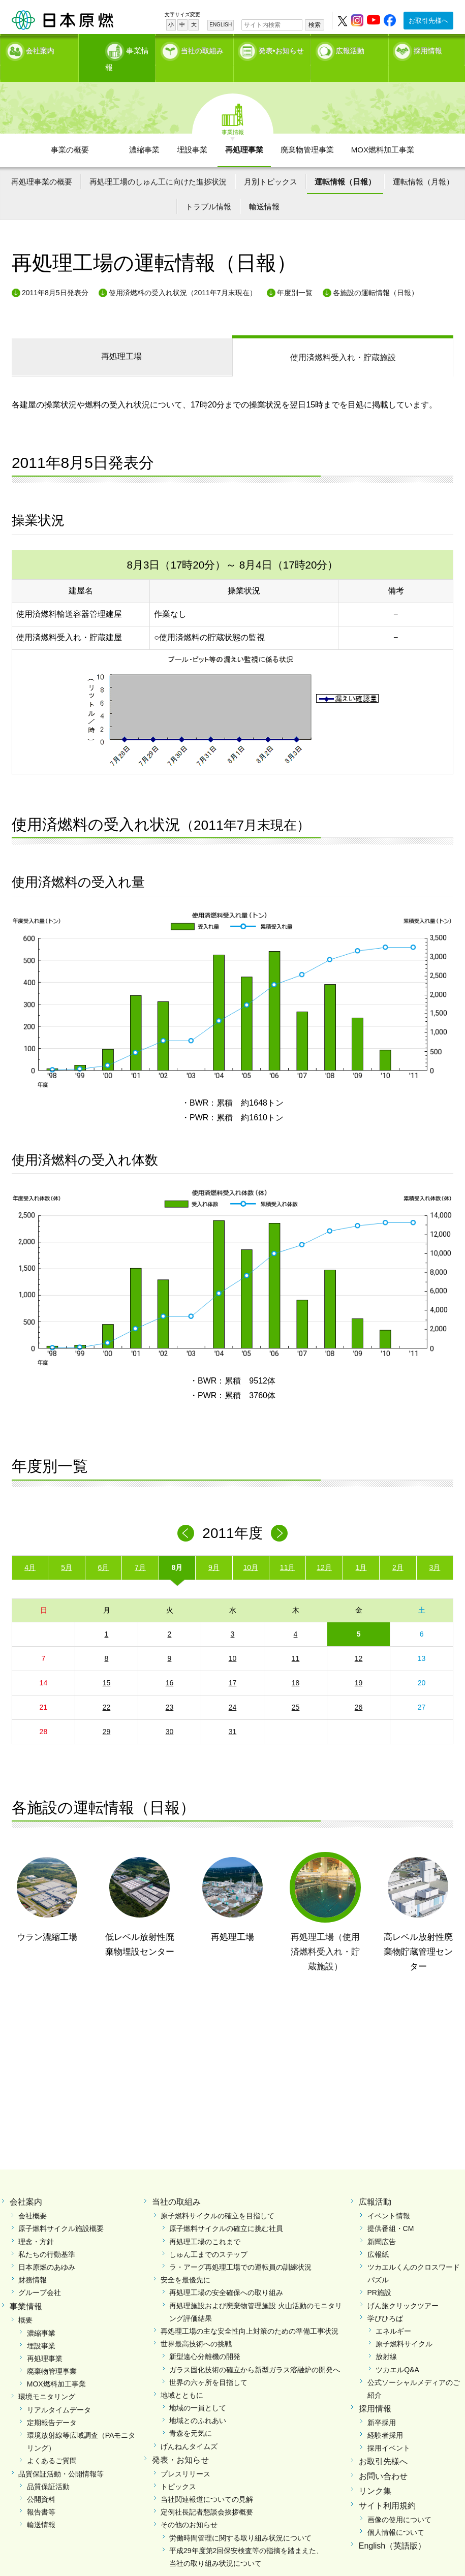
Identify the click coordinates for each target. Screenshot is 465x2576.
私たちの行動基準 (46, 2236)
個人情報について (395, 2514)
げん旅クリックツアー (403, 2287)
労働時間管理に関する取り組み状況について (240, 2520)
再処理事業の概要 (41, 163)
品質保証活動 (48, 2468)
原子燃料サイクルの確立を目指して (217, 2197)
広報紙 (378, 2236)
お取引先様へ (428, 20)
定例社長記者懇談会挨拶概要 (207, 2494)
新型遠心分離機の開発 (204, 2339)
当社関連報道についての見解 (207, 2481)
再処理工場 (121, 338)
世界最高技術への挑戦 (196, 2325)
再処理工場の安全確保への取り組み (226, 2275)
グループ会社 (39, 2275)
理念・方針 (36, 2223)
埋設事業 (192, 132)
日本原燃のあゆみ (46, 2249)
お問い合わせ (383, 2458)
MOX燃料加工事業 (382, 132)
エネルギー (393, 2313)
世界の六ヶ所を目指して (208, 2364)
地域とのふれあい (197, 2402)
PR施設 (379, 2275)
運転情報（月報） (423, 163)
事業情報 (118, 48)
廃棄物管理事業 (307, 132)
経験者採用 (385, 2417)
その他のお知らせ (189, 2507)
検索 (314, 24)
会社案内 (40, 48)
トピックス (178, 2468)
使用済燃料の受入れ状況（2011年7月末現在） (183, 274)
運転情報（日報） (345, 163)
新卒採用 (381, 2404)
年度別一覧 (295, 274)
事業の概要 (70, 132)
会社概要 (32, 2197)
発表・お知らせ (180, 2441)
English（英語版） (392, 2527)
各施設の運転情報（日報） (375, 274)
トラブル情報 (208, 188)
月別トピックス (270, 163)
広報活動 (350, 48)
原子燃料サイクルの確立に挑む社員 (226, 2211)
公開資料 (41, 2481)
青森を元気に (190, 2415)
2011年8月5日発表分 (55, 274)
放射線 (386, 2339)
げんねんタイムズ (189, 2428)
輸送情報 (264, 188)
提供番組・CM (390, 2211)
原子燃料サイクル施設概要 (61, 2211)
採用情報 (428, 48)
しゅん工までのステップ (208, 2236)
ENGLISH (220, 24)
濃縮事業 (144, 132)
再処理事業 (244, 132)
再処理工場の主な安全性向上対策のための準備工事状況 (249, 2313)
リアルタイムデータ (59, 2391)
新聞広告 (381, 2223)
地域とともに (182, 2377)
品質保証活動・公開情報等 (61, 2456)
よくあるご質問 (52, 2443)
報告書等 (41, 2494)
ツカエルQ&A (397, 2351)
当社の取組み (202, 48)
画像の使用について (399, 2501)
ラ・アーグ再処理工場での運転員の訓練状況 (240, 2249)
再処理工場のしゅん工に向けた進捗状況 (158, 163)
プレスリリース (185, 2456)
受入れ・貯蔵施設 (343, 339)
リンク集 (375, 2472)
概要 (25, 2302)
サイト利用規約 (387, 2487)
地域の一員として (197, 2389)
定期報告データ (52, 2404)
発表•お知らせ (281, 48)
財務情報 (32, 2261)
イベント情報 (388, 2197)
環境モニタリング (46, 2379)
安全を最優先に (185, 2261)
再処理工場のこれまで (204, 2223)
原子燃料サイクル (404, 2325)
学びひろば (385, 2300)
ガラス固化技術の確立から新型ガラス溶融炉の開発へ (254, 2351)
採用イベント (388, 2430)
